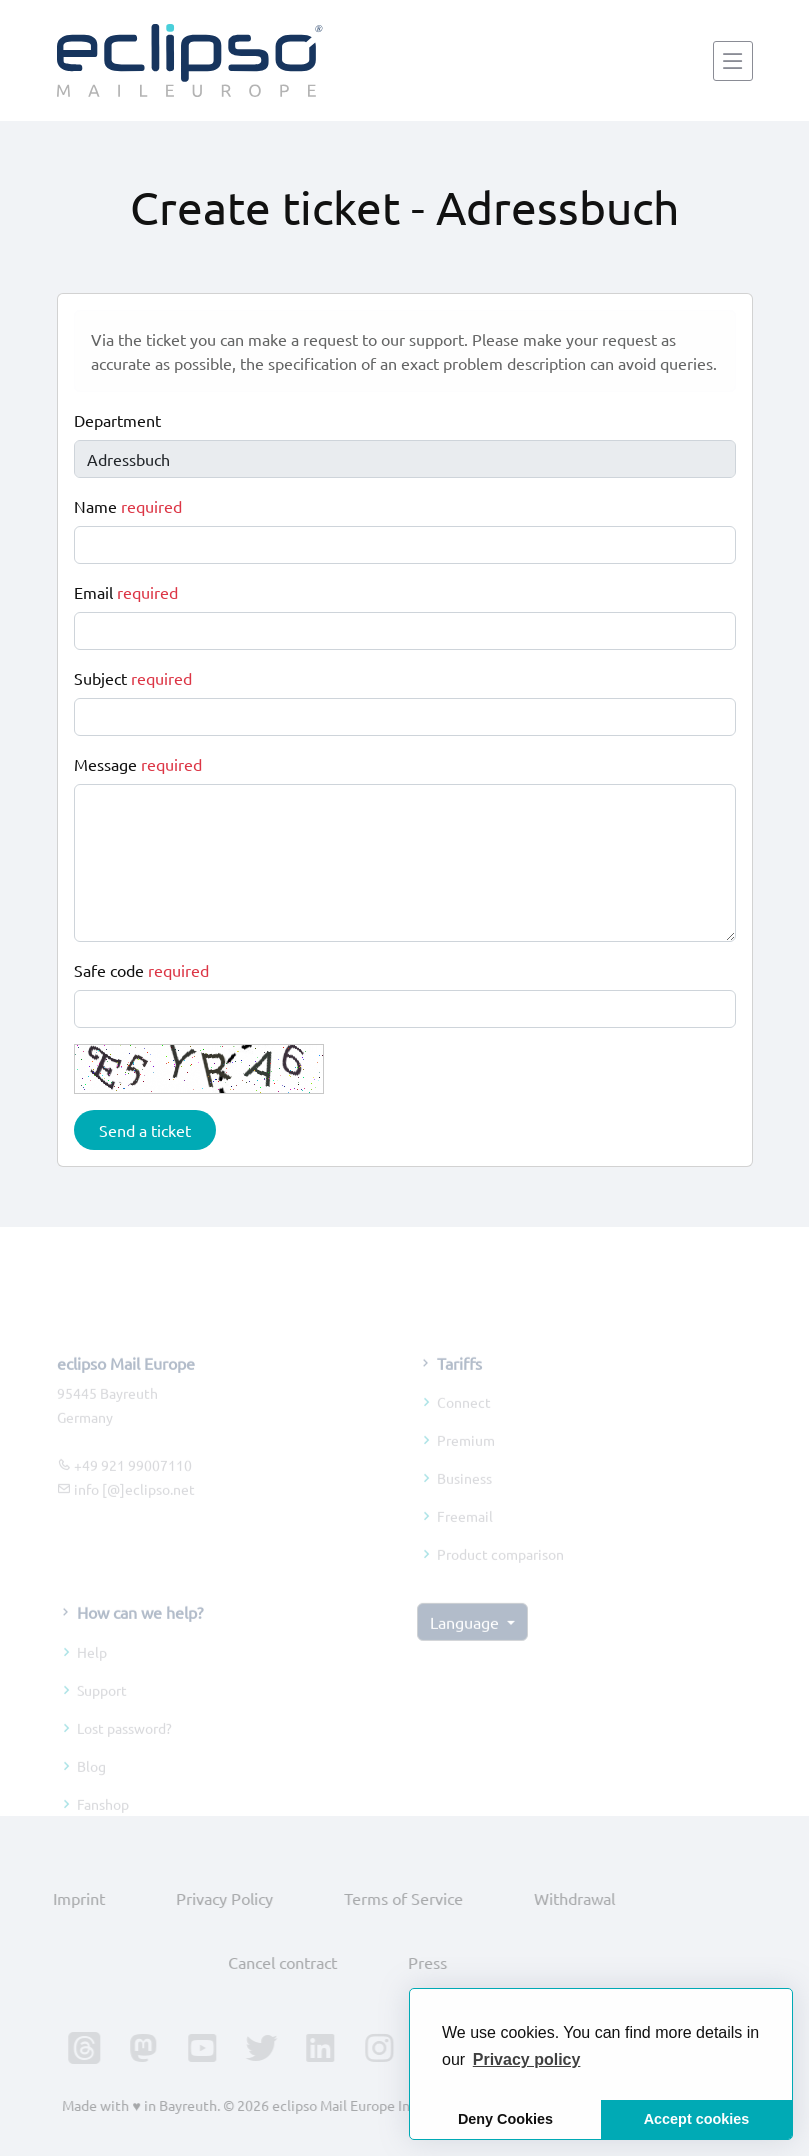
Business (464, 1497)
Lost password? (124, 1746)
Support (102, 1708)
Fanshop (103, 1822)
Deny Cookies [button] (505, 2119)
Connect (464, 1421)
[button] (527, 2060)
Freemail (465, 1535)
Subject (133, 678)
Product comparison (500, 1573)
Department (117, 420)
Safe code (141, 970)
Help (92, 1670)
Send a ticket (145, 1130)
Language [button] (466, 1641)
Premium (466, 1459)
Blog (91, 1784)
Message (138, 764)
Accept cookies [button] (697, 2119)
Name (128, 506)
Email (126, 592)
